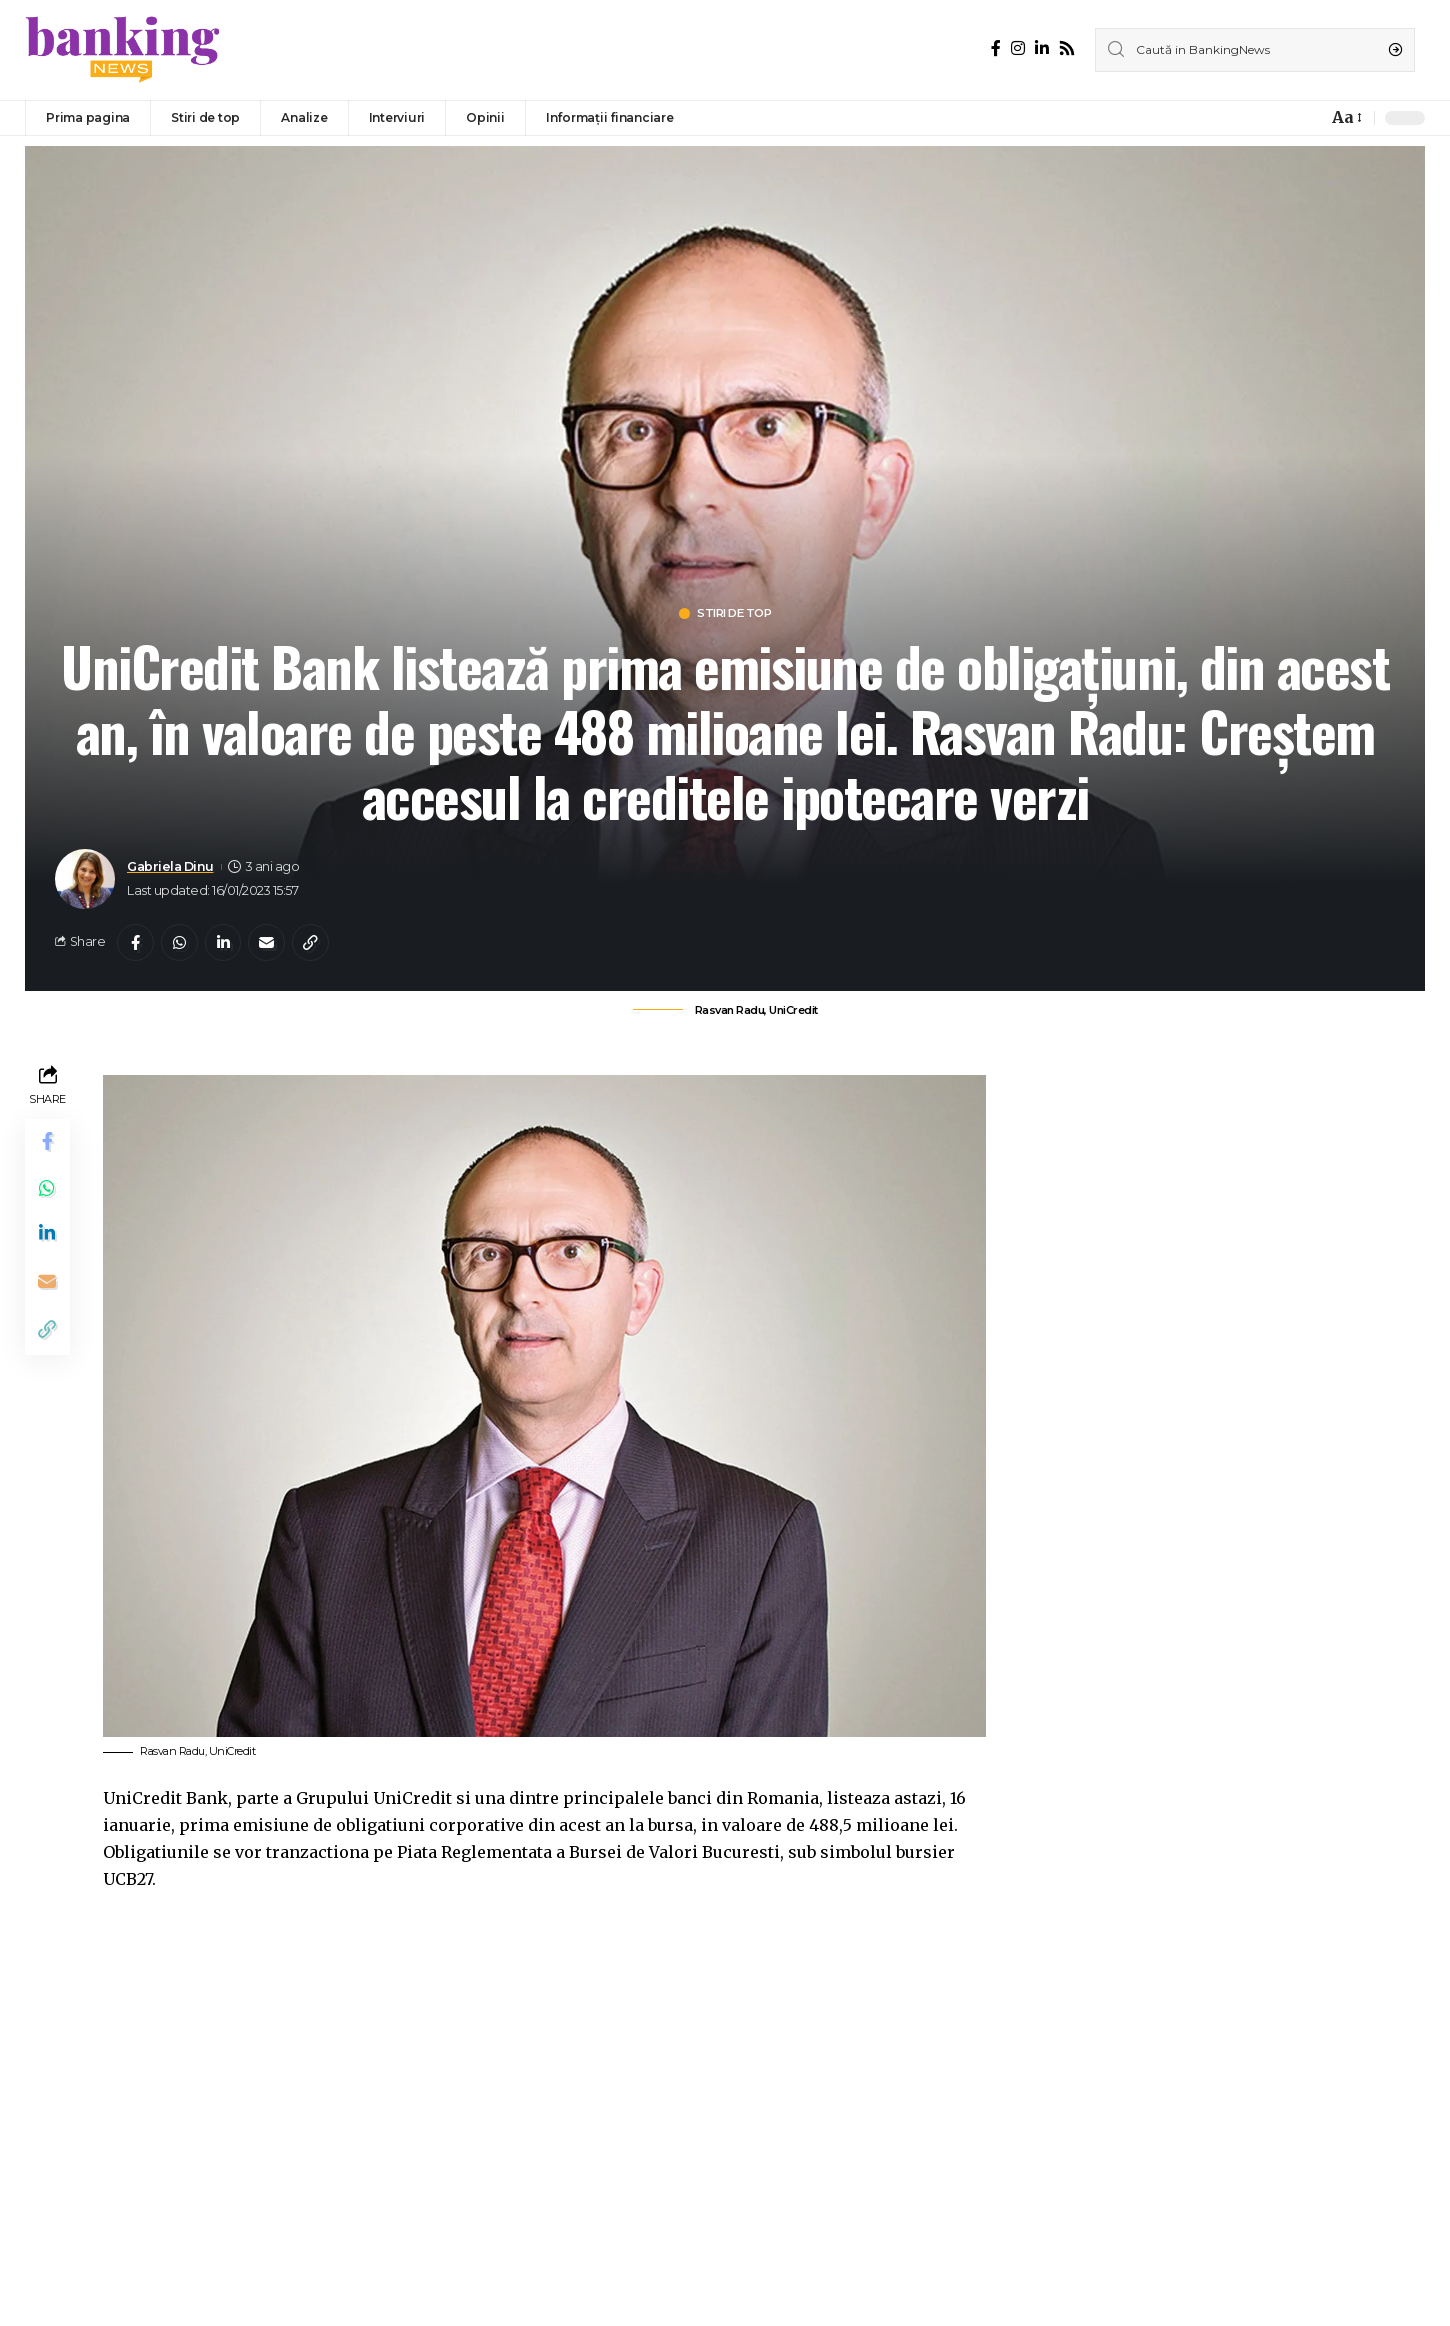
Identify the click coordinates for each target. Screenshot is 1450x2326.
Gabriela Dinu (170, 867)
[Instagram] (1018, 48)
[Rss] (1067, 48)
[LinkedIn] (1042, 48)
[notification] (1307, 118)
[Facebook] (996, 48)
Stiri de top (735, 614)
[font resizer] (1345, 117)
